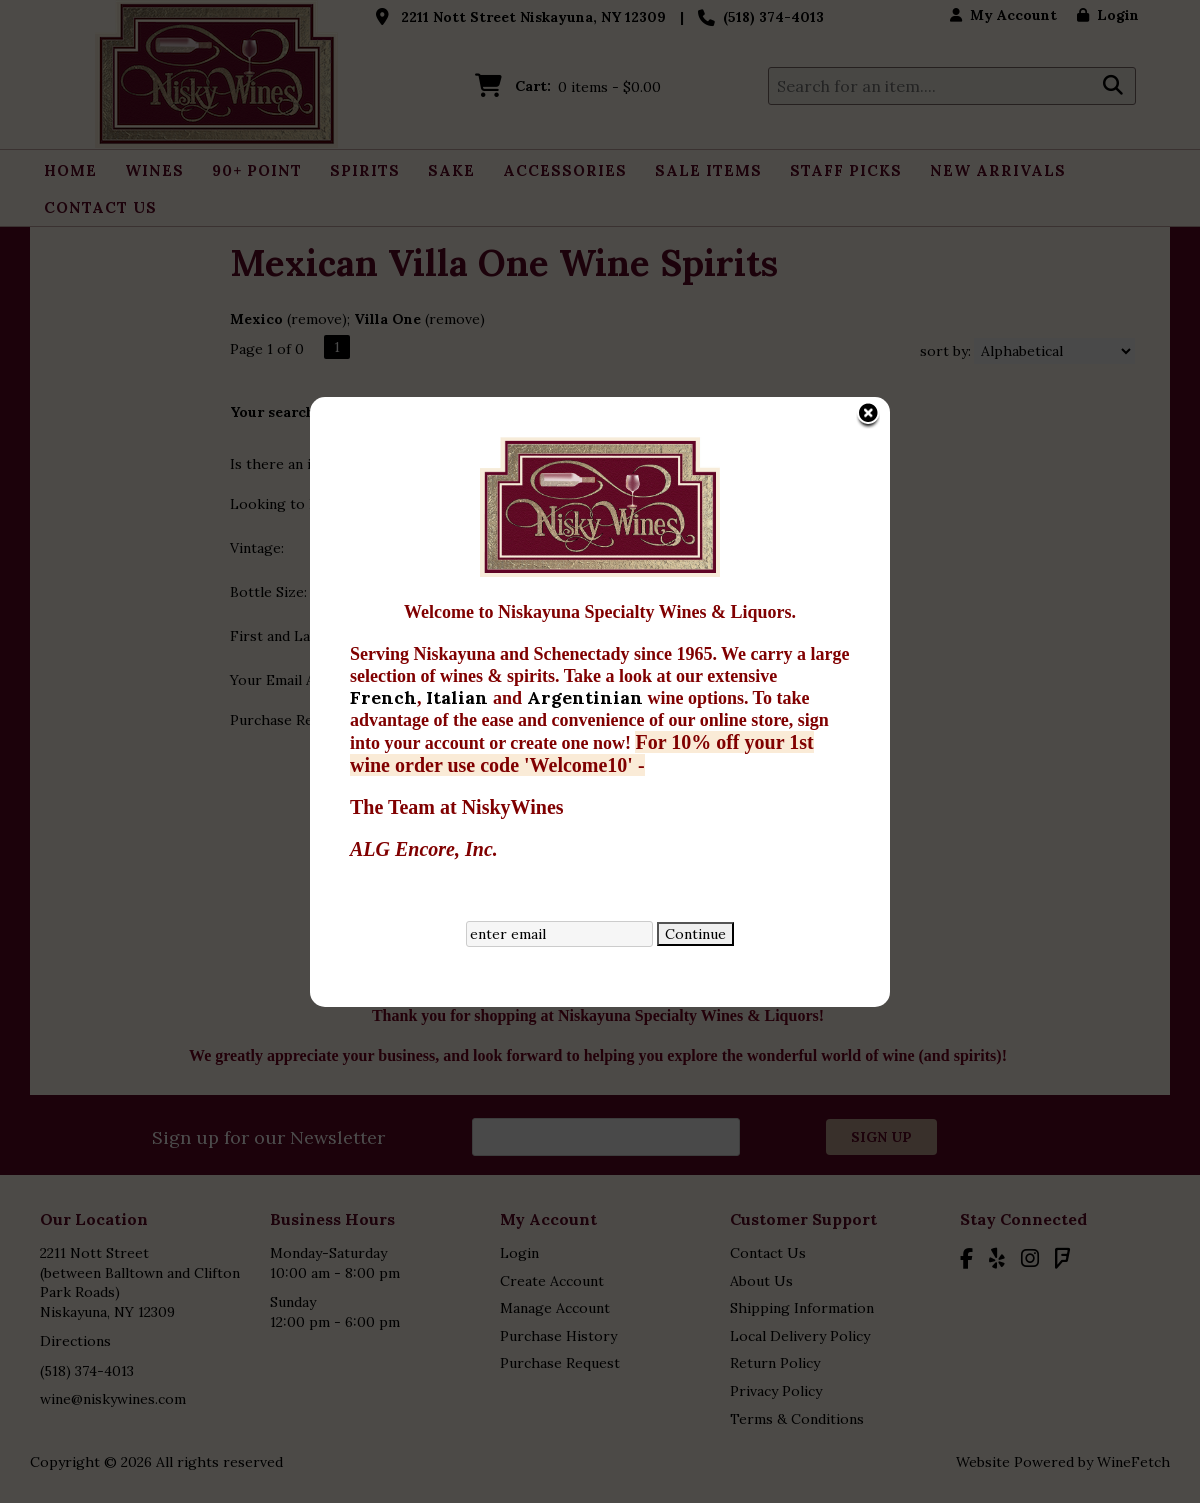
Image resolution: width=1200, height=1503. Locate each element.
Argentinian (552, 545)
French (349, 545)
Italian (425, 545)
